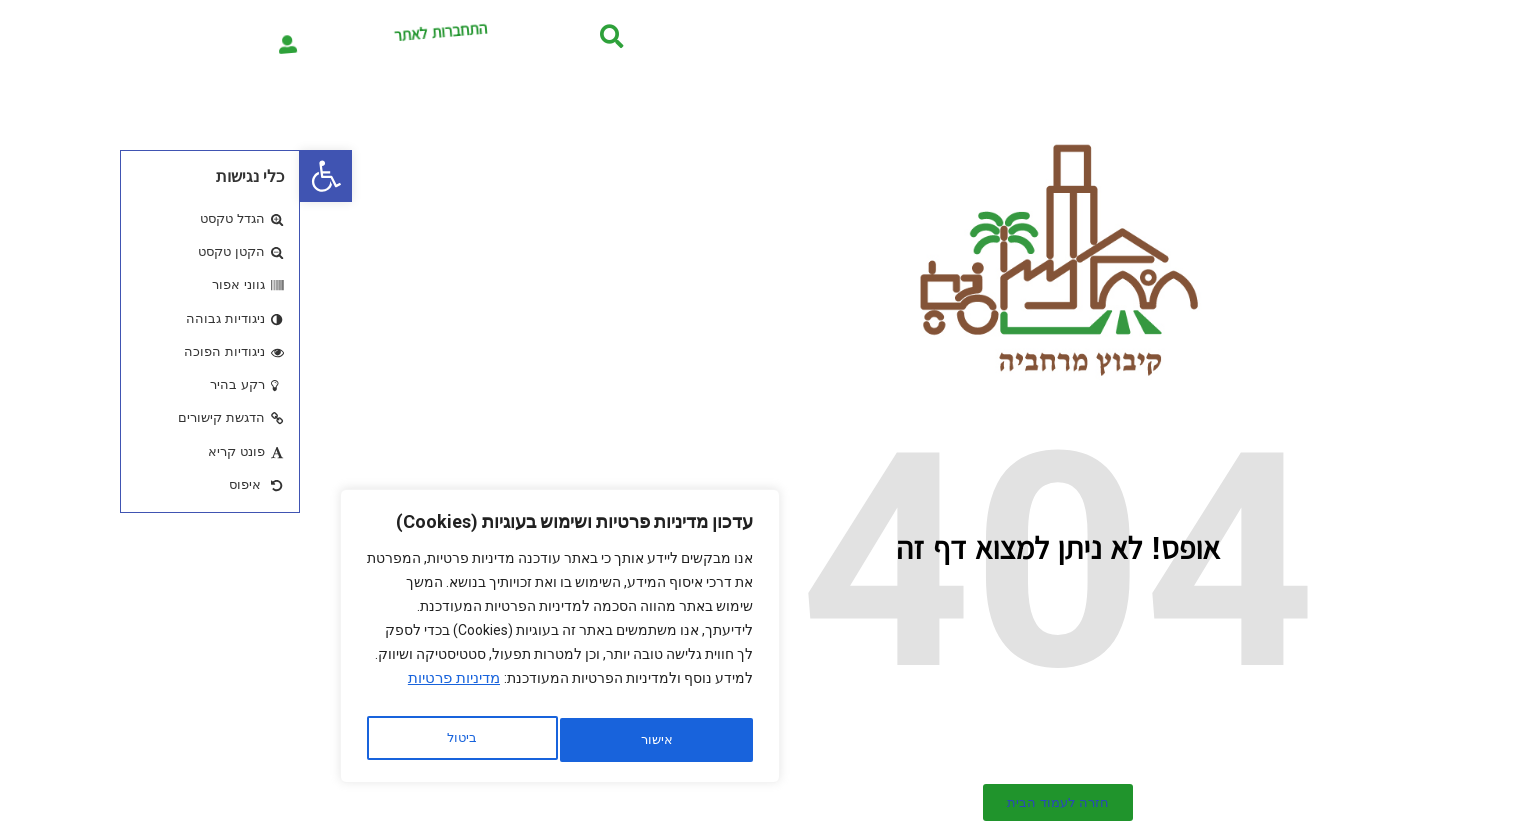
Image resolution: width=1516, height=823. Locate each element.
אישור (162, 740)
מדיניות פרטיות (154, 689)
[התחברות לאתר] (47, 36)
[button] (26, 176)
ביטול (351, 740)
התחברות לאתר (200, 36)
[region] (260, 642)
